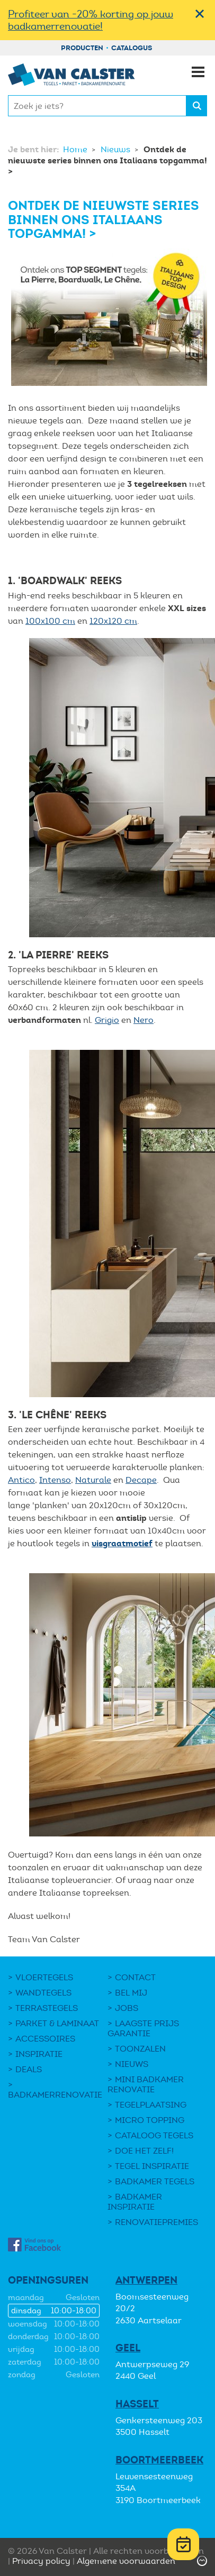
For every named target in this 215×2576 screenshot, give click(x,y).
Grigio (107, 1020)
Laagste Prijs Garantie (143, 2028)
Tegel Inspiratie (152, 2166)
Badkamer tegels (154, 2181)
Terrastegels (46, 2008)
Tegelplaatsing (150, 2105)
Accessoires (45, 2039)
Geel (127, 2347)
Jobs (126, 2008)
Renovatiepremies (156, 2222)
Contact (135, 1977)
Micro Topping (149, 2120)
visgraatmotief (122, 1543)
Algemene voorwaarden (126, 2561)
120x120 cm (113, 621)
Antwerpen (146, 2280)
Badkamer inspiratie (134, 2202)
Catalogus (131, 47)
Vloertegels (44, 1977)
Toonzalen (140, 2049)
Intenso (55, 1480)
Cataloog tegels (154, 2135)
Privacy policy (41, 2561)
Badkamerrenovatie (55, 2095)
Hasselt (137, 2403)
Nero (143, 1020)
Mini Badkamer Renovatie (145, 2084)
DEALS (28, 2069)
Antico (21, 1480)
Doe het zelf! (144, 2151)
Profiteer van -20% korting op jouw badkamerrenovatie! (90, 20)
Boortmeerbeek (159, 2460)
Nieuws (116, 149)
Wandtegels (43, 1993)
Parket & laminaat (57, 2023)
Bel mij (131, 1993)
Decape (141, 1480)
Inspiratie (38, 2054)
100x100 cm (50, 621)
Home (76, 149)
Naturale (93, 1480)
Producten (82, 47)
